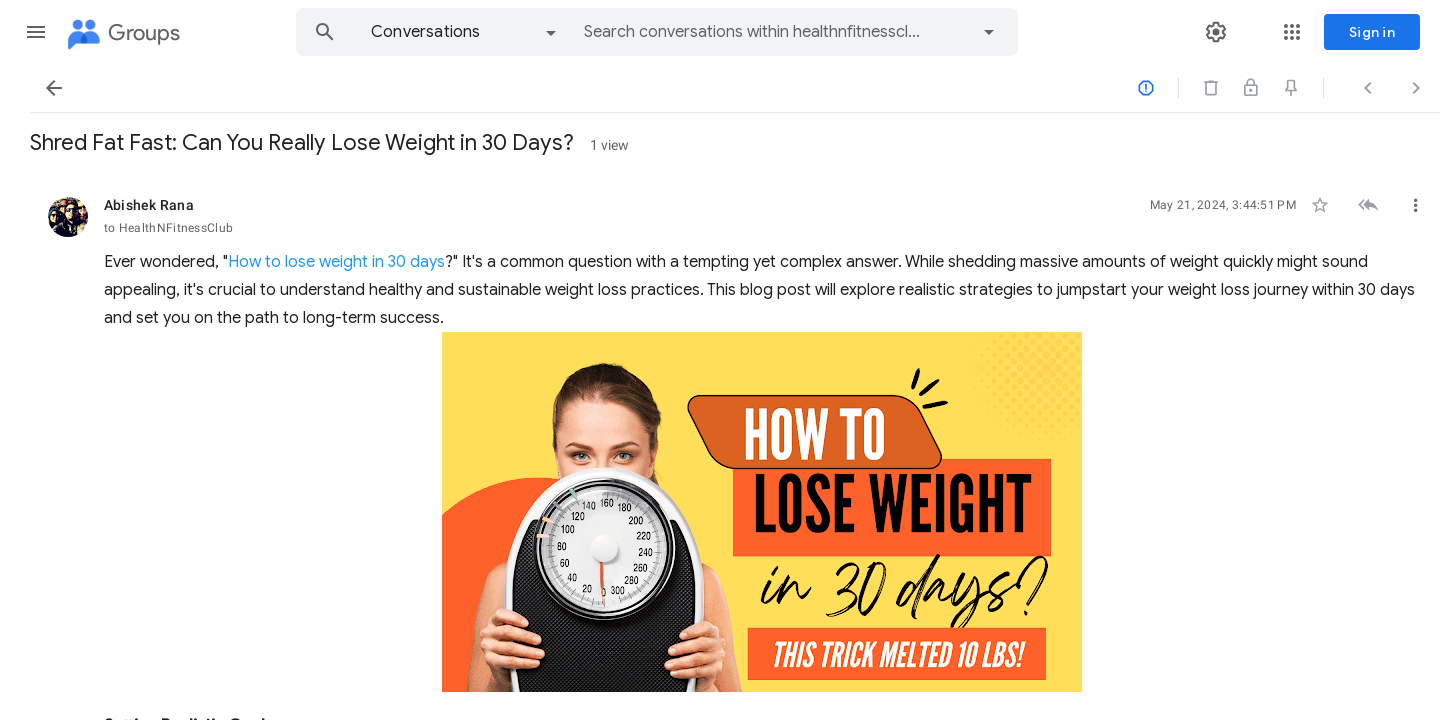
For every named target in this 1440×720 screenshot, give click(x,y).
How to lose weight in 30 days (602, 262)
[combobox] (752, 32)
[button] (36, 32)
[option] (465, 32)
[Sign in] (1372, 32)
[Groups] (122, 34)
